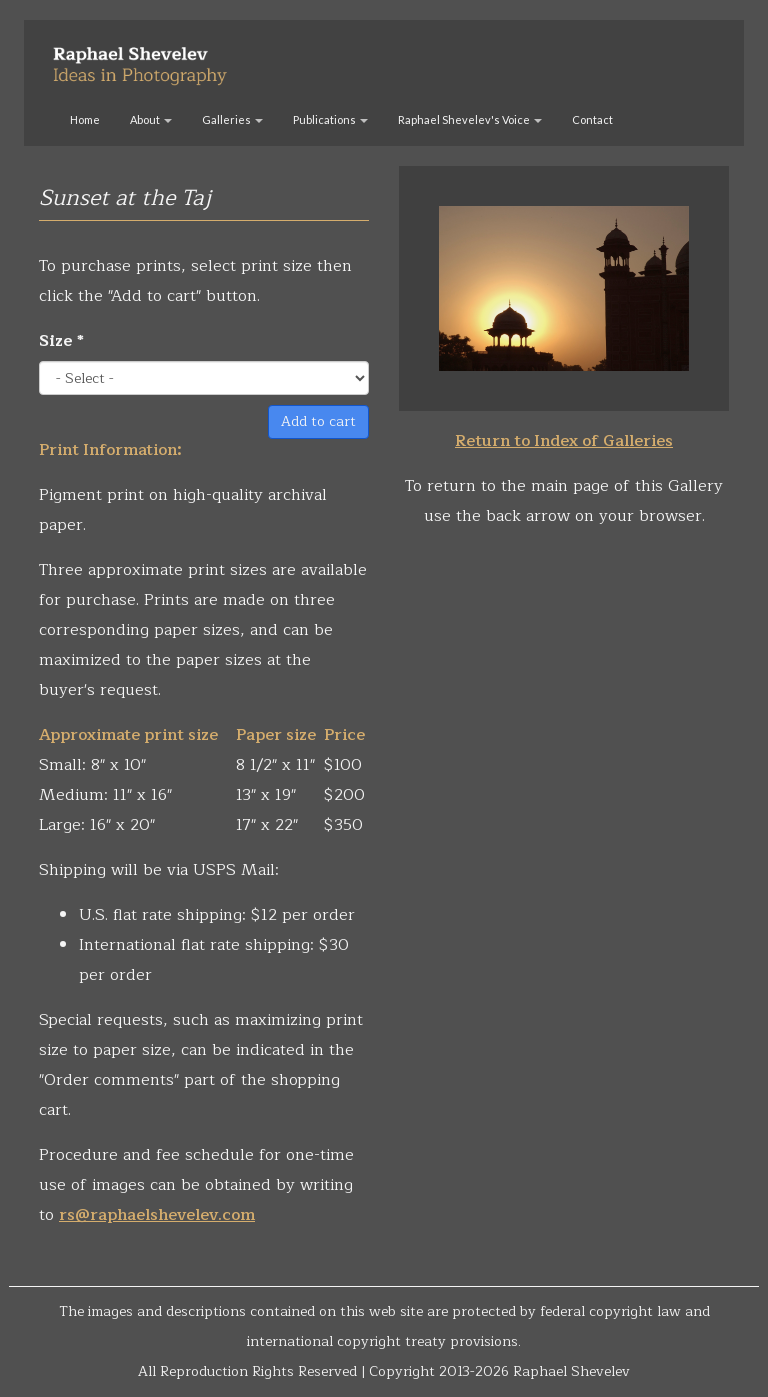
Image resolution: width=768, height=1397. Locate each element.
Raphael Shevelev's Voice (470, 119)
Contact (592, 119)
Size (61, 341)
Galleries (232, 119)
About (151, 119)
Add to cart (318, 421)
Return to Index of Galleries (564, 441)
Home (85, 119)
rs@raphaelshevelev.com (157, 1215)
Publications (330, 119)
